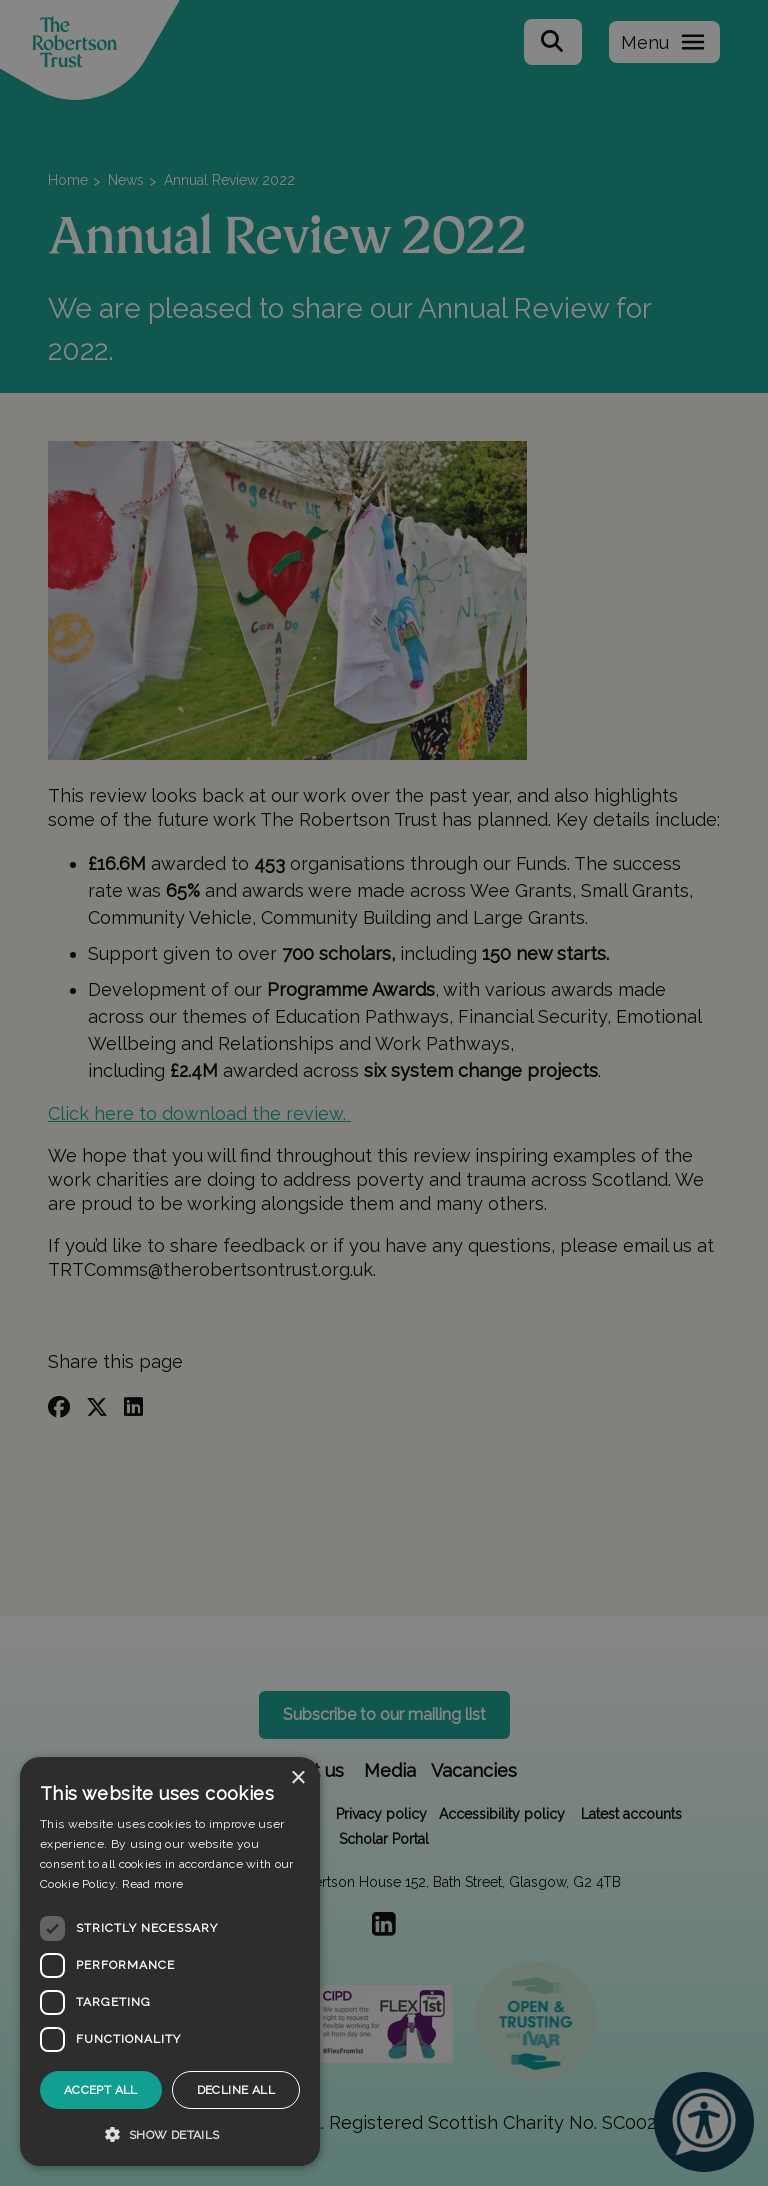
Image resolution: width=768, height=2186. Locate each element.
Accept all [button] (101, 2090)
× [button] (297, 1778)
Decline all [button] (236, 2090)
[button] (170, 2134)
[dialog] (170, 1961)
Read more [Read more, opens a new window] (153, 1884)
